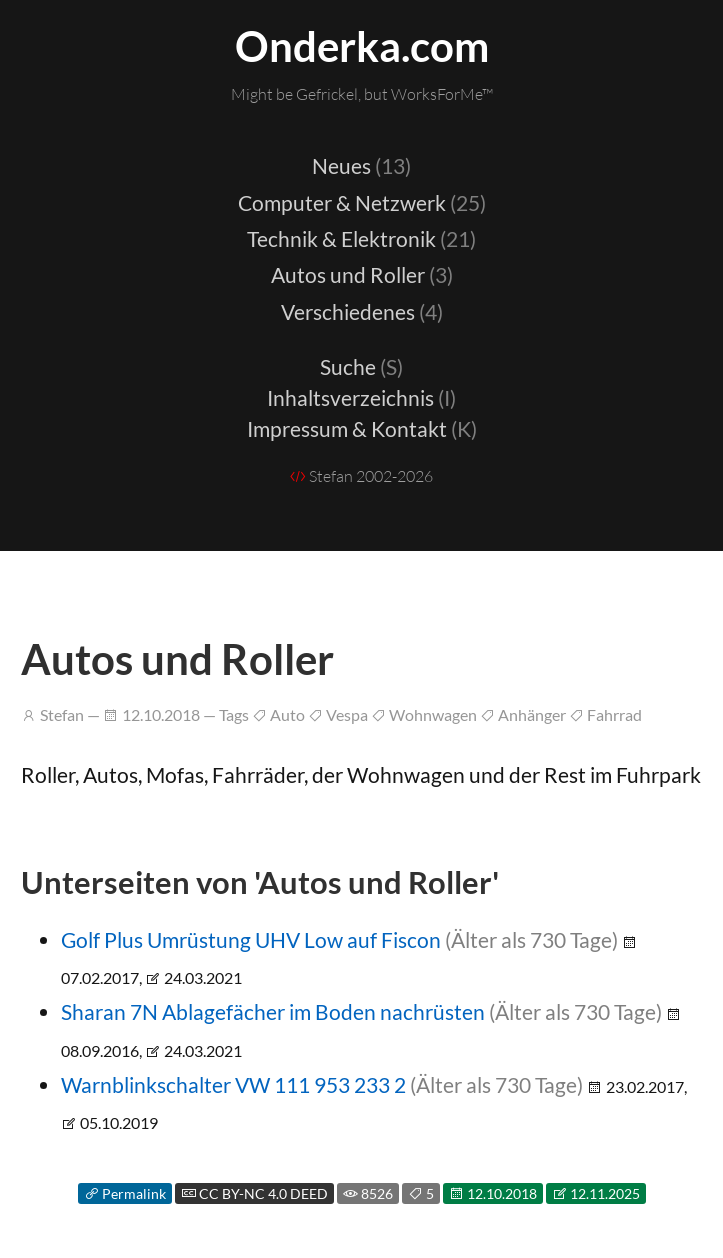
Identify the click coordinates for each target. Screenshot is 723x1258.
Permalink (125, 1193)
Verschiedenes (362, 311)
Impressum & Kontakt (362, 428)
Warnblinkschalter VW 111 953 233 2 (233, 1084)
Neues (361, 165)
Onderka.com (362, 46)
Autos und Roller (362, 274)
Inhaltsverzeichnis (361, 397)
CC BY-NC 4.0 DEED (254, 1193)
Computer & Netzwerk (362, 202)
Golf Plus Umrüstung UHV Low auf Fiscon (251, 939)
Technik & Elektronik (361, 238)
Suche (361, 366)
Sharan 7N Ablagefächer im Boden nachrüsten (273, 1011)
